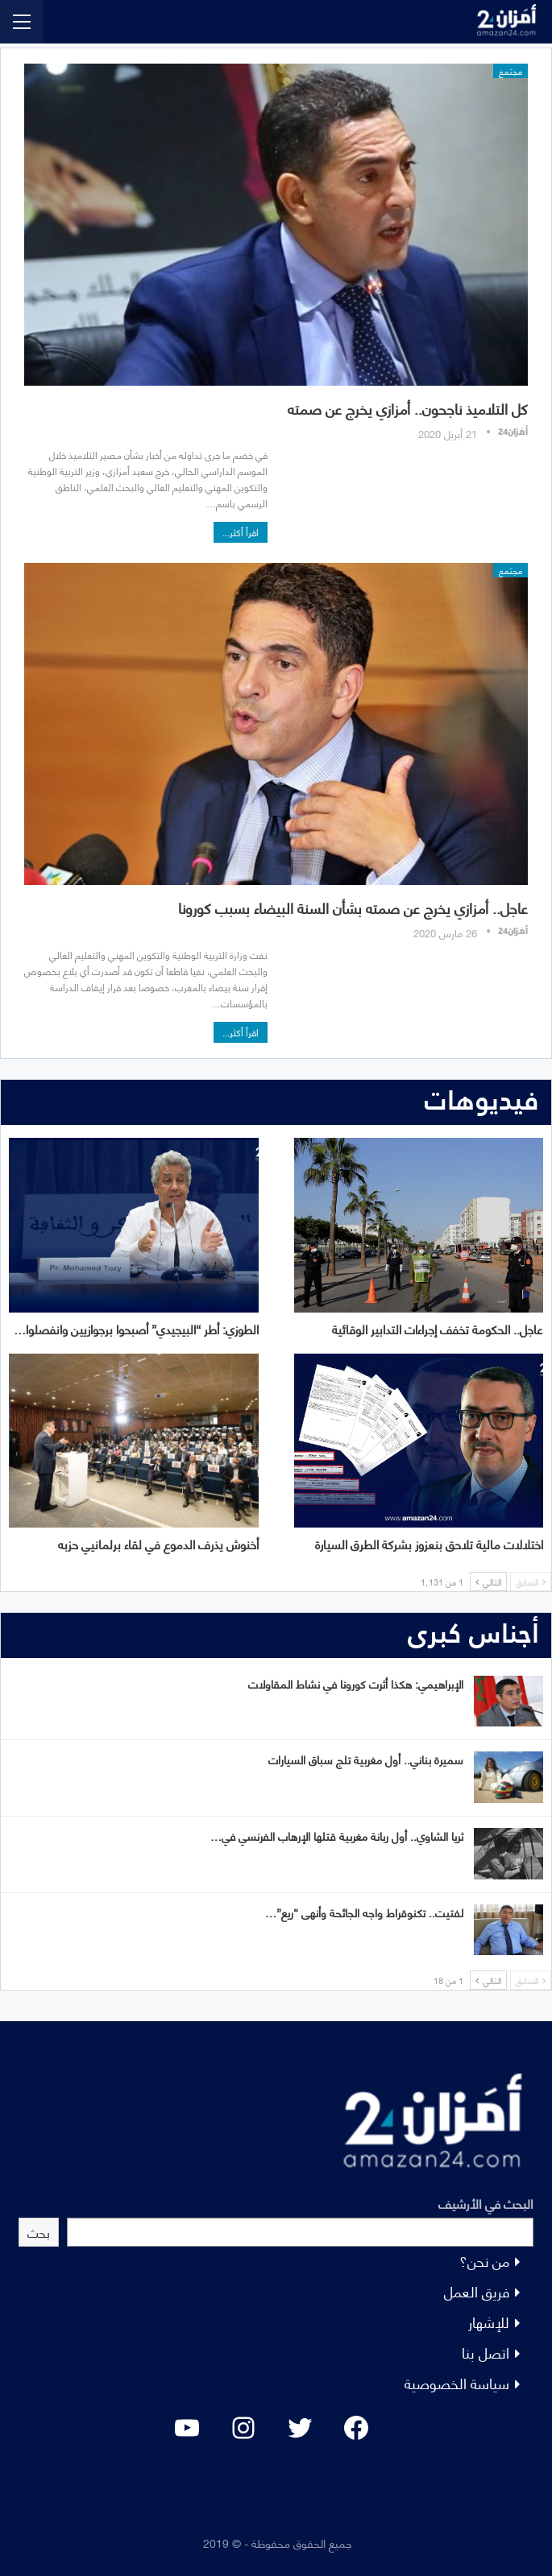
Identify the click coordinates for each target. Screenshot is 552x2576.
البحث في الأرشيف (485, 2203)
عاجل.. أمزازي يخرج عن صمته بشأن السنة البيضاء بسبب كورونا (353, 907)
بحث (38, 2231)
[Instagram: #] (243, 2428)
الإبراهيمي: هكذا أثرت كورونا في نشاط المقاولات (355, 1683)
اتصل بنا (485, 2351)
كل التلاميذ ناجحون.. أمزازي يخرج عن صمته (408, 408)
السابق (531, 1581)
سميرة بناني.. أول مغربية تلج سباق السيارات (365, 1759)
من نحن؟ (484, 2260)
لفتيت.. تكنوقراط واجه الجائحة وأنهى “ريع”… (364, 1912)
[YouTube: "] (187, 2428)
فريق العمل (476, 2290)
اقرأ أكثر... (240, 532)
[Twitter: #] (300, 2428)
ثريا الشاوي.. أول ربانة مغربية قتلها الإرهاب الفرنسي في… (336, 1836)
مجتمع (510, 71)
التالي (488, 1581)
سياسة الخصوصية (457, 2382)
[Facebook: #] (356, 2428)
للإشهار (488, 2321)
